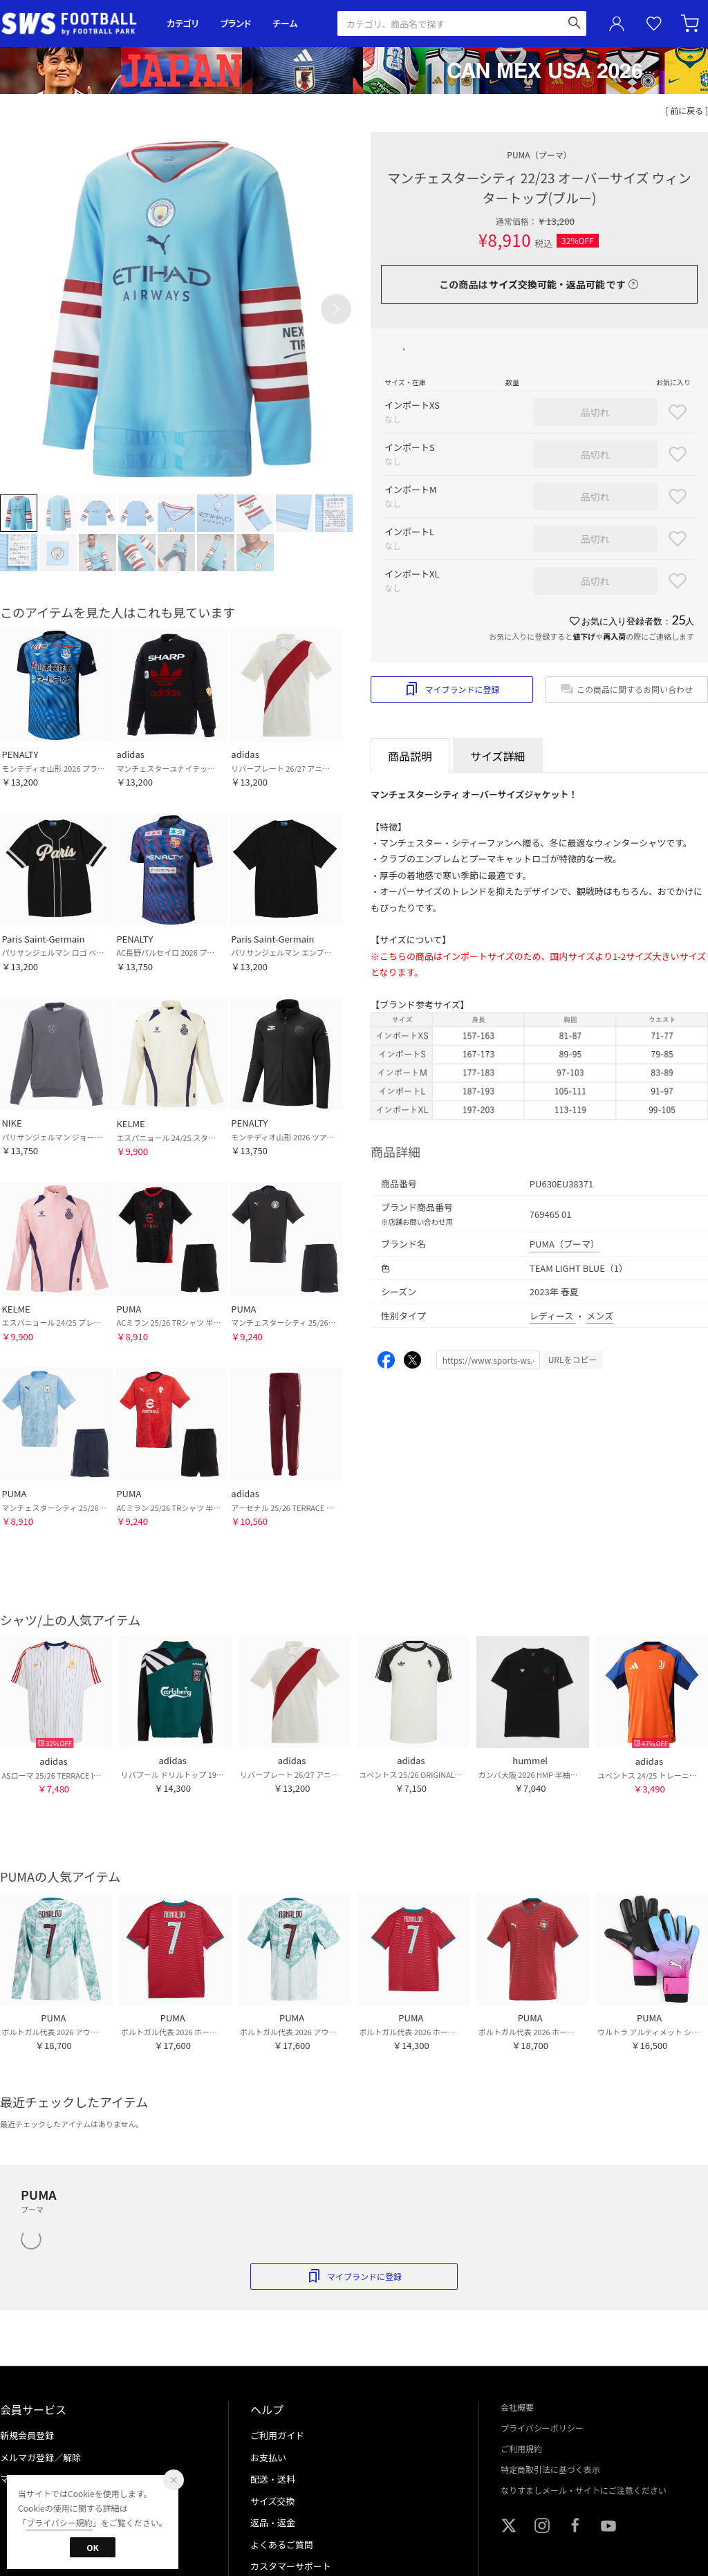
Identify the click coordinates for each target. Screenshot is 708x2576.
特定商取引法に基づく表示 (550, 2469)
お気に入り (654, 23)
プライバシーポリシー (542, 2428)
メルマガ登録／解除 (40, 2457)
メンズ (599, 1315)
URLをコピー (572, 1359)
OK (92, 2547)
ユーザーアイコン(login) (616, 23)
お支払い (268, 2457)
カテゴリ (183, 23)
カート (691, 23)
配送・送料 (272, 2478)
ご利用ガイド (277, 2435)
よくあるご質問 (281, 2544)
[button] (336, 309)
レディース (552, 1315)
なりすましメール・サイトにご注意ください (584, 2490)
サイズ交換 (272, 2501)
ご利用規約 (521, 2448)
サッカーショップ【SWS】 (73, 24)
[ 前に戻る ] (687, 110)
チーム (284, 23)
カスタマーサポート (290, 2566)
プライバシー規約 (59, 2522)
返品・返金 (272, 2522)
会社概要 (517, 2407)
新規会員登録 (27, 2435)
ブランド (236, 23)
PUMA (539, 154)
